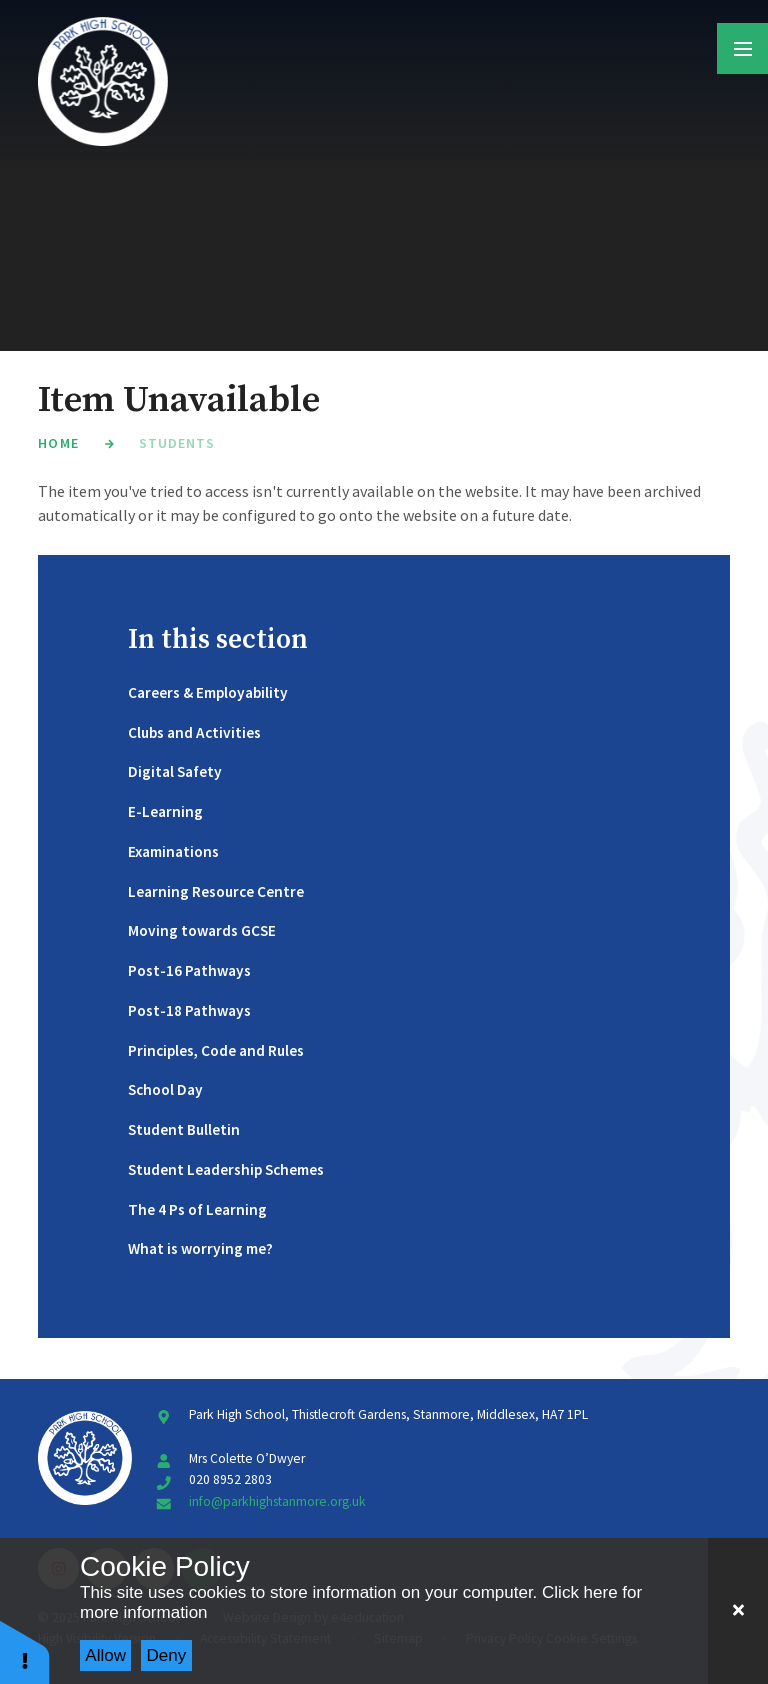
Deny (167, 1655)
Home (58, 443)
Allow (105, 1655)
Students (177, 443)
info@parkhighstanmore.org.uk (277, 1501)
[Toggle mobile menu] (742, 48)
